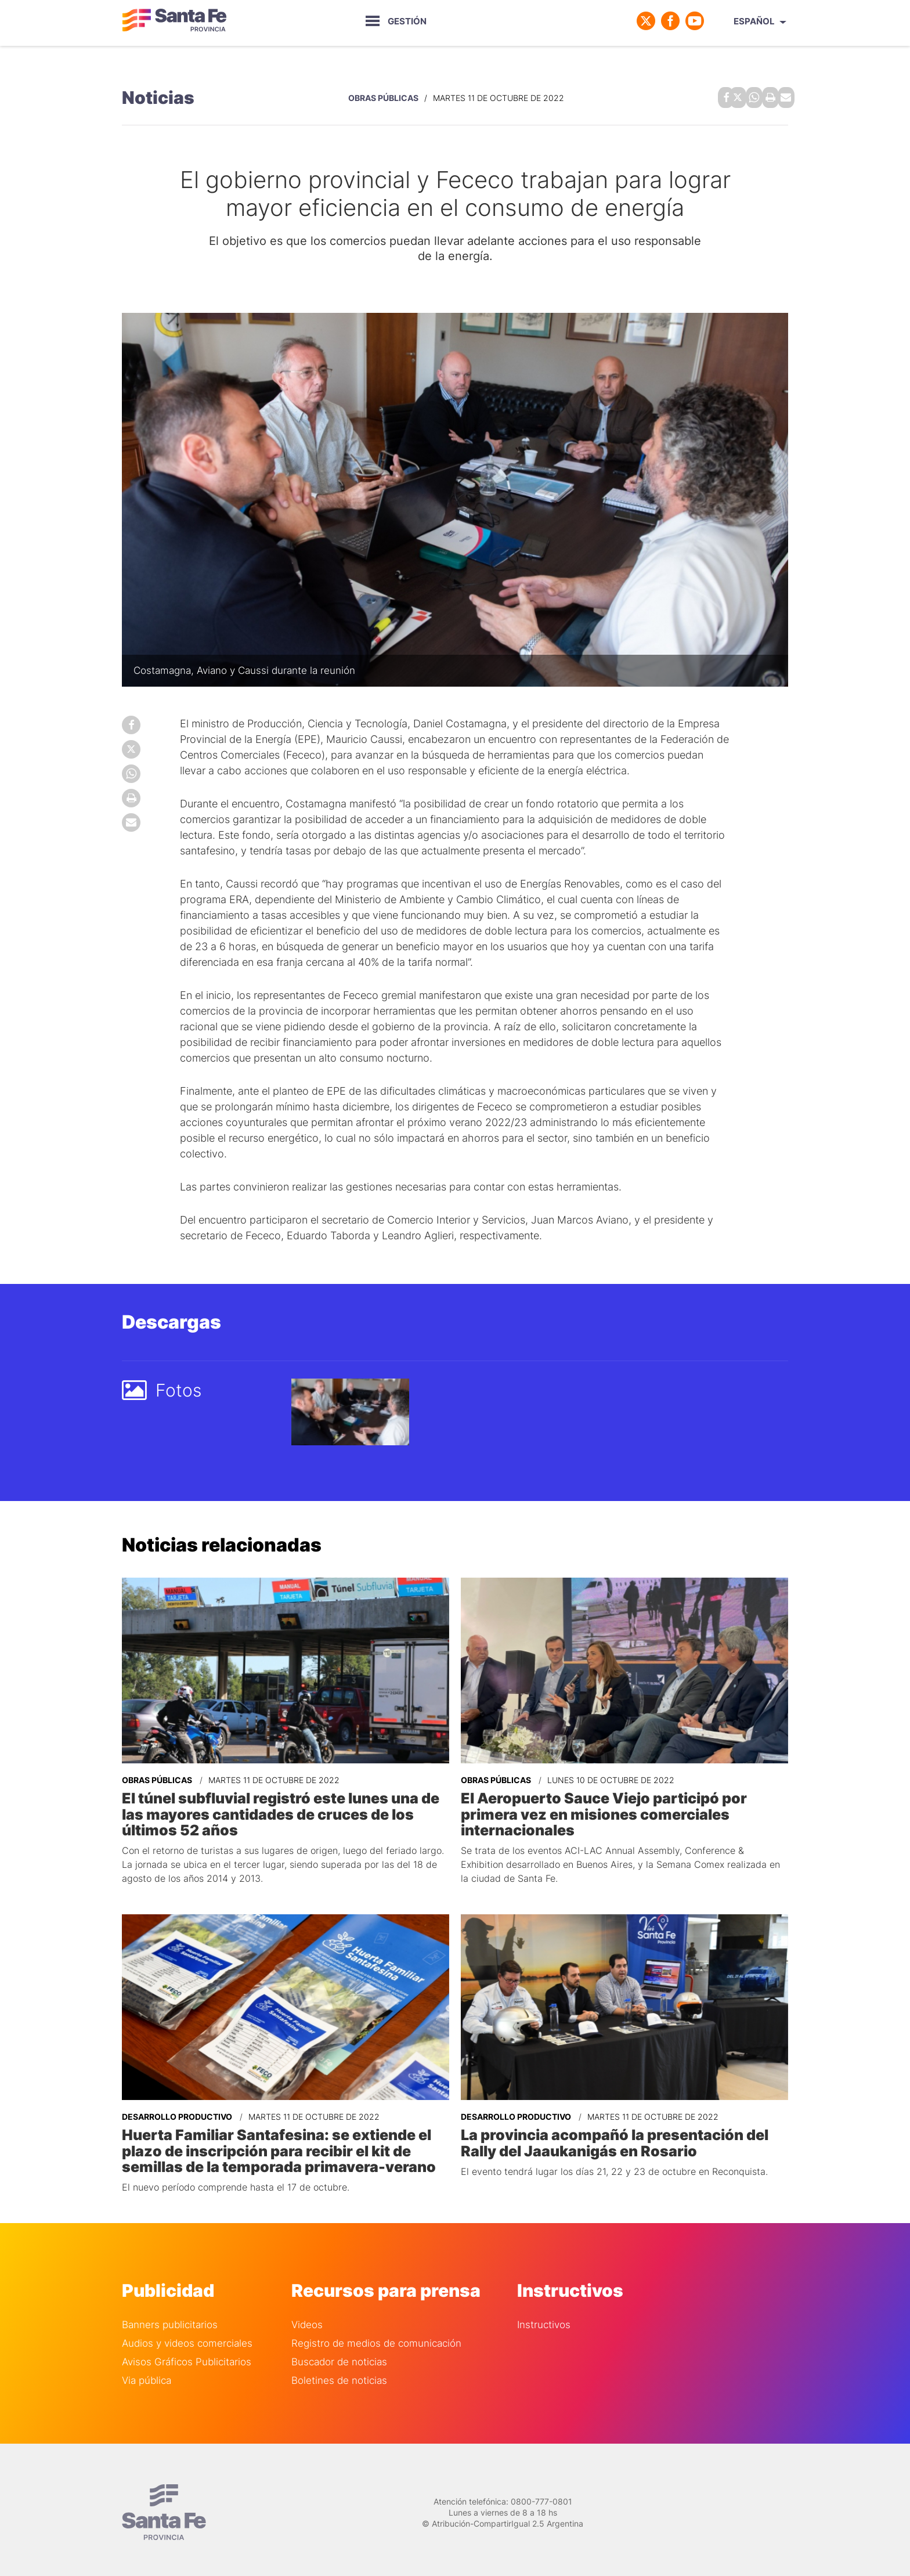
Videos (307, 2318)
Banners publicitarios (170, 2318)
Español (754, 21)
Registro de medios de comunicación (376, 2337)
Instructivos (543, 2318)
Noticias (158, 96)
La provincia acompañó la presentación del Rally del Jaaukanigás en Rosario (610, 2137)
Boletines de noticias (339, 2374)
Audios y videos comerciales (187, 2337)
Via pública (146, 2374)
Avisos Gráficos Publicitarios (186, 2355)
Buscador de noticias (339, 2355)
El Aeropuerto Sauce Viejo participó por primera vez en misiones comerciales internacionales (599, 1810)
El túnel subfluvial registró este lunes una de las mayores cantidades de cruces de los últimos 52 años (277, 1810)
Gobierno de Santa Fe (174, 21)
